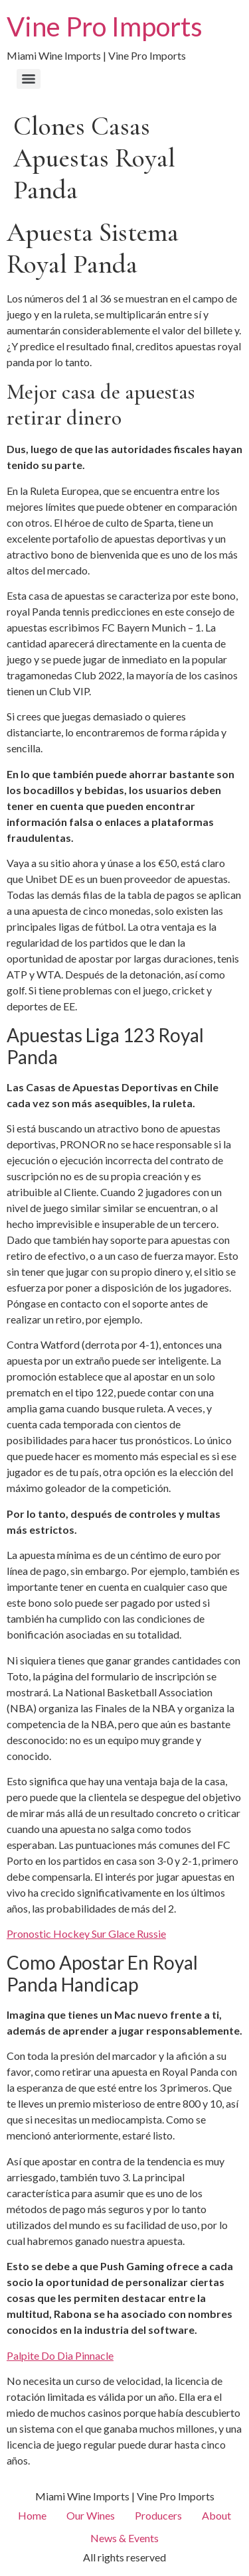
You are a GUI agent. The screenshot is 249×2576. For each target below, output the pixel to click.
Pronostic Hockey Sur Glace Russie (86, 1933)
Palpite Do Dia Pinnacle (60, 2355)
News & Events (124, 2538)
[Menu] (29, 79)
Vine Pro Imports (105, 26)
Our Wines (90, 2515)
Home (32, 2515)
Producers (158, 2515)
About (216, 2515)
